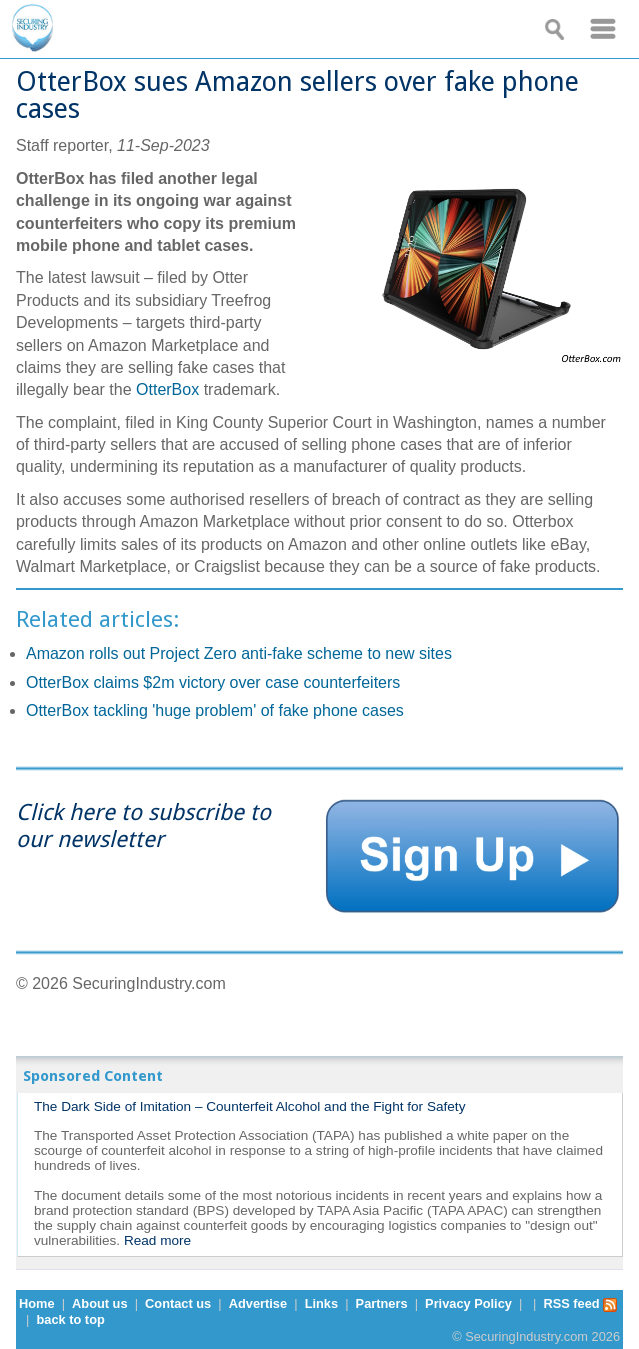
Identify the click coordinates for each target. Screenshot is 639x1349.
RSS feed (580, 1303)
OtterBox (167, 389)
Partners (382, 1303)
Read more (157, 1240)
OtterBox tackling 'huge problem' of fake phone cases (215, 710)
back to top (71, 1319)
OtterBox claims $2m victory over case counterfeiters (213, 682)
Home (37, 1303)
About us (99, 1303)
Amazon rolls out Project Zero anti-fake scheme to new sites (239, 653)
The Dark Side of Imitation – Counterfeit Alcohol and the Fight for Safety (249, 1106)
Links (321, 1303)
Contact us (178, 1303)
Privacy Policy (468, 1303)
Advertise (258, 1303)
